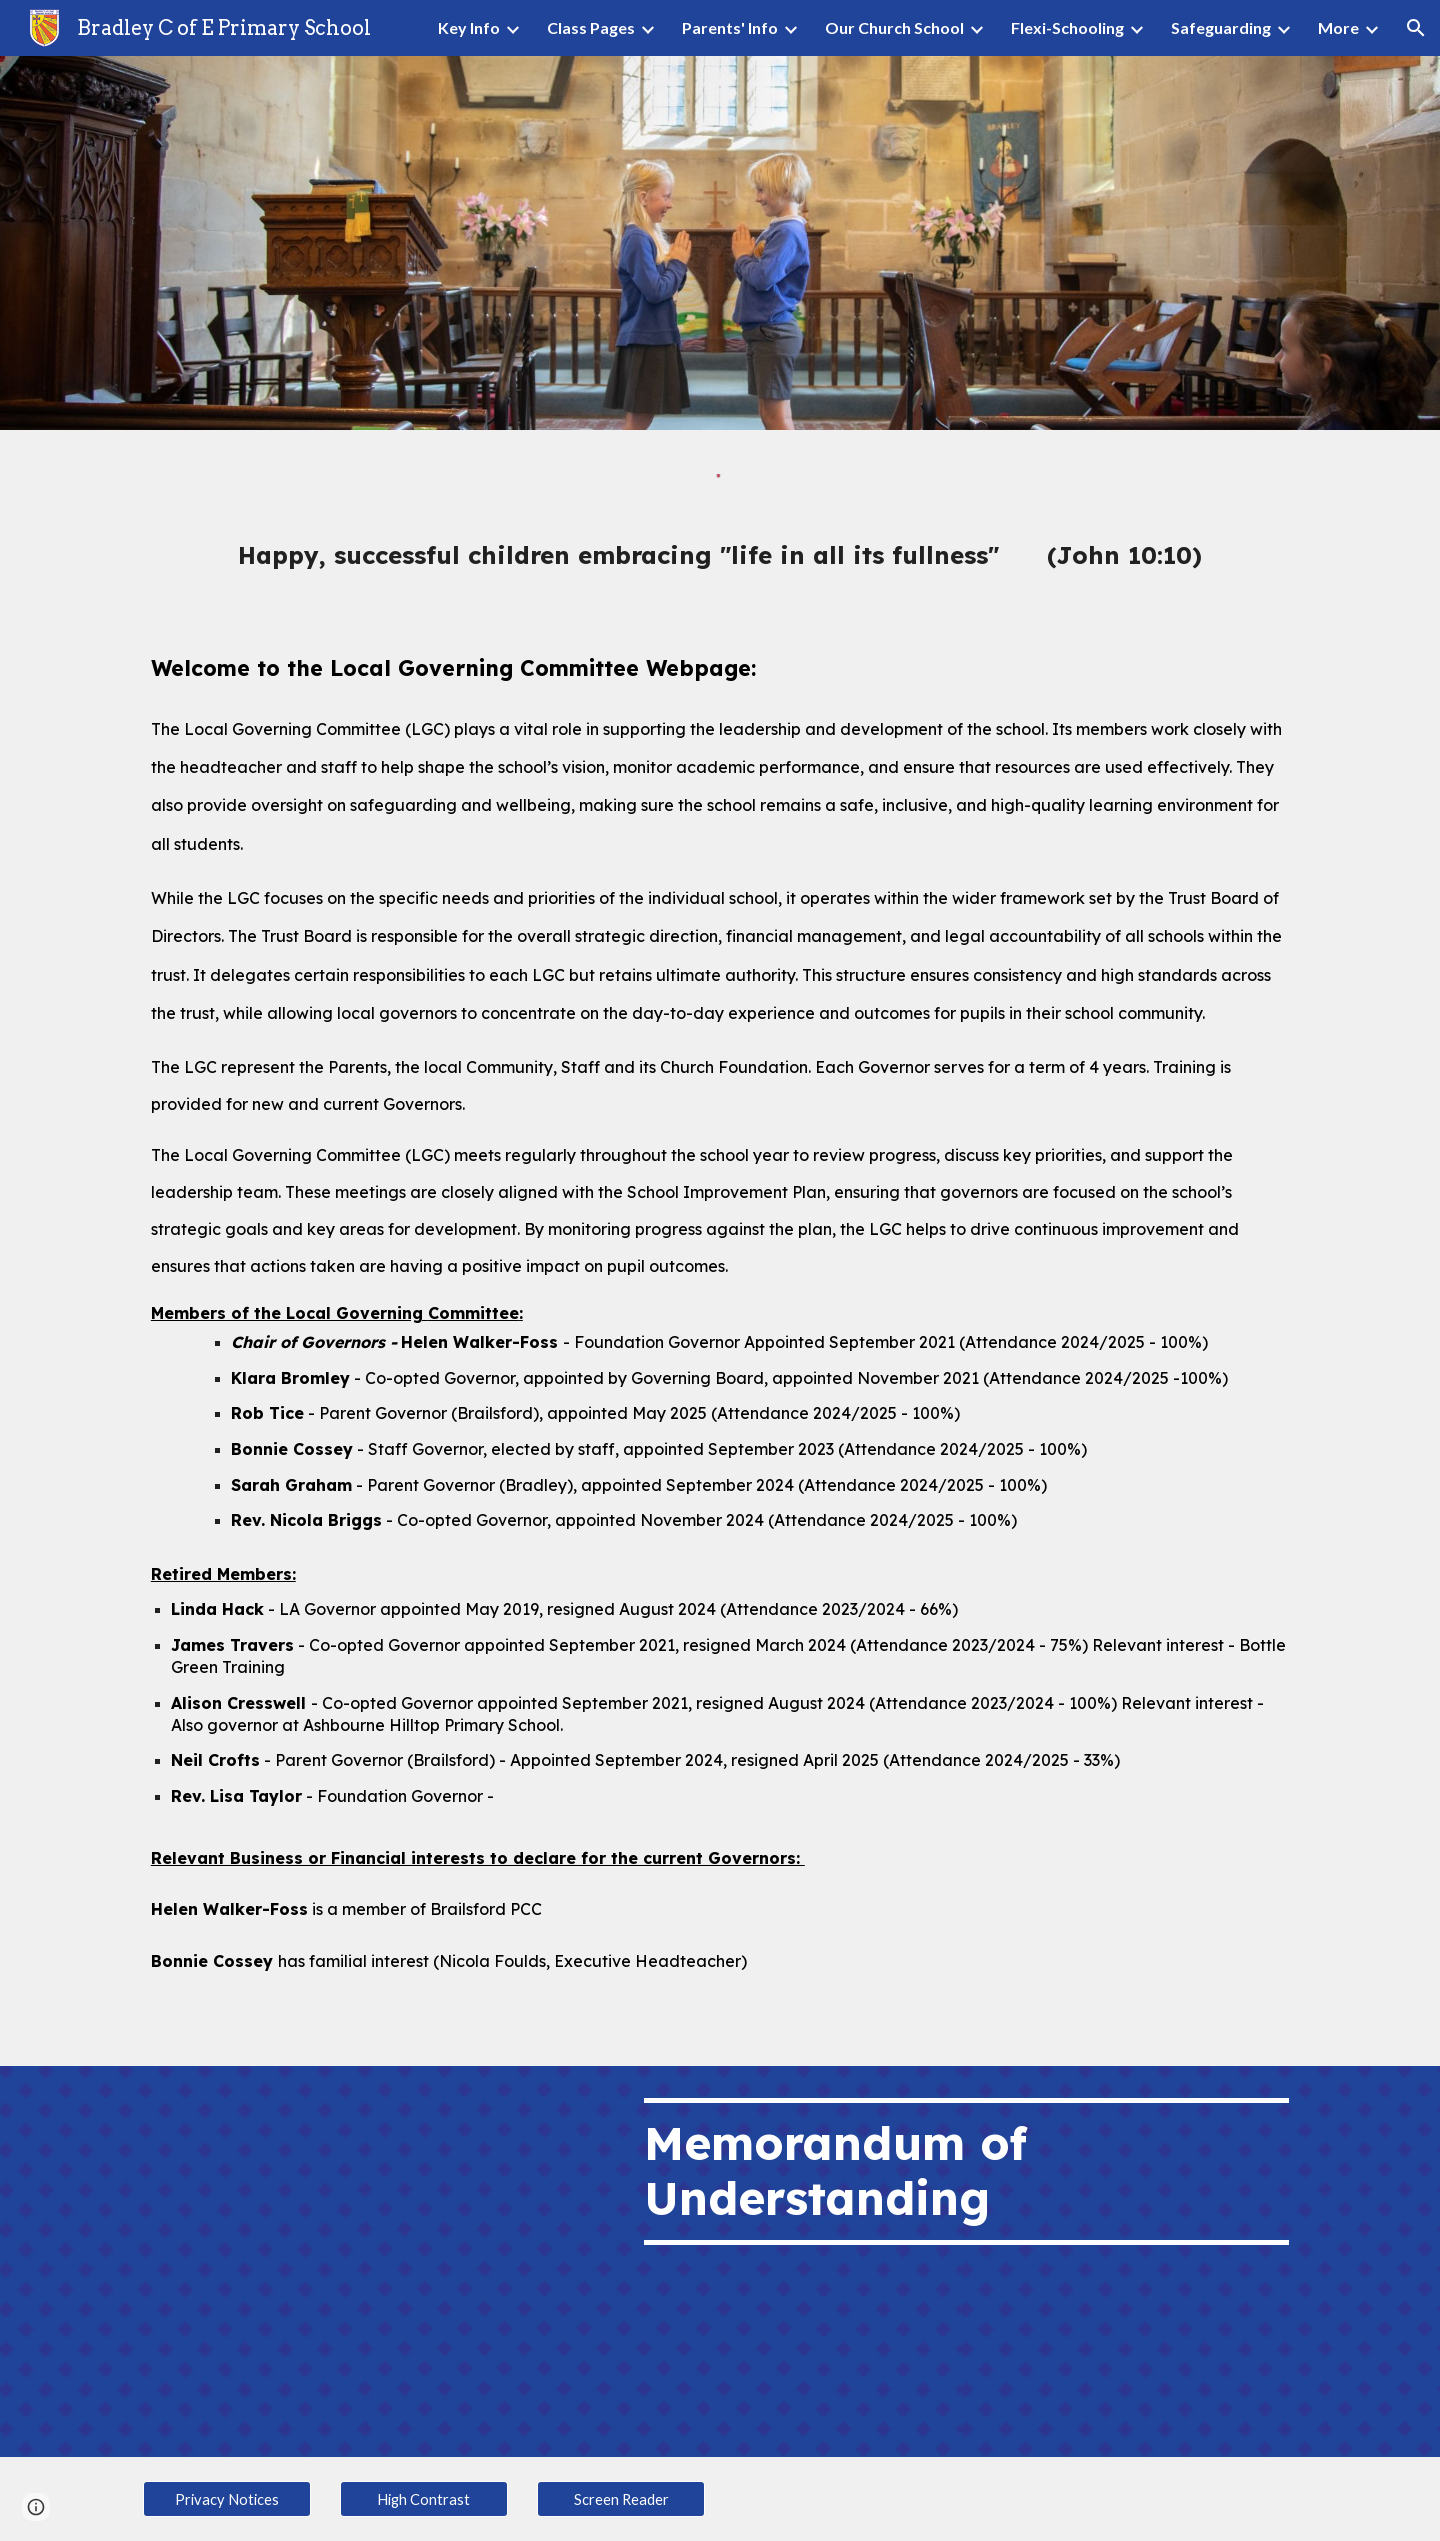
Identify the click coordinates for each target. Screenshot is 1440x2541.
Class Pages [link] (591, 27)
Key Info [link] (469, 27)
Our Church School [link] (894, 27)
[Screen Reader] (621, 2499)
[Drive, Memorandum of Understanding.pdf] (375, 2262)
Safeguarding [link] (1221, 27)
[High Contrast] (424, 2499)
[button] (1416, 28)
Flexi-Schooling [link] (1067, 27)
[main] (720, 555)
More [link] (1338, 27)
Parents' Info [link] (730, 27)
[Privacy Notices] (227, 2499)
